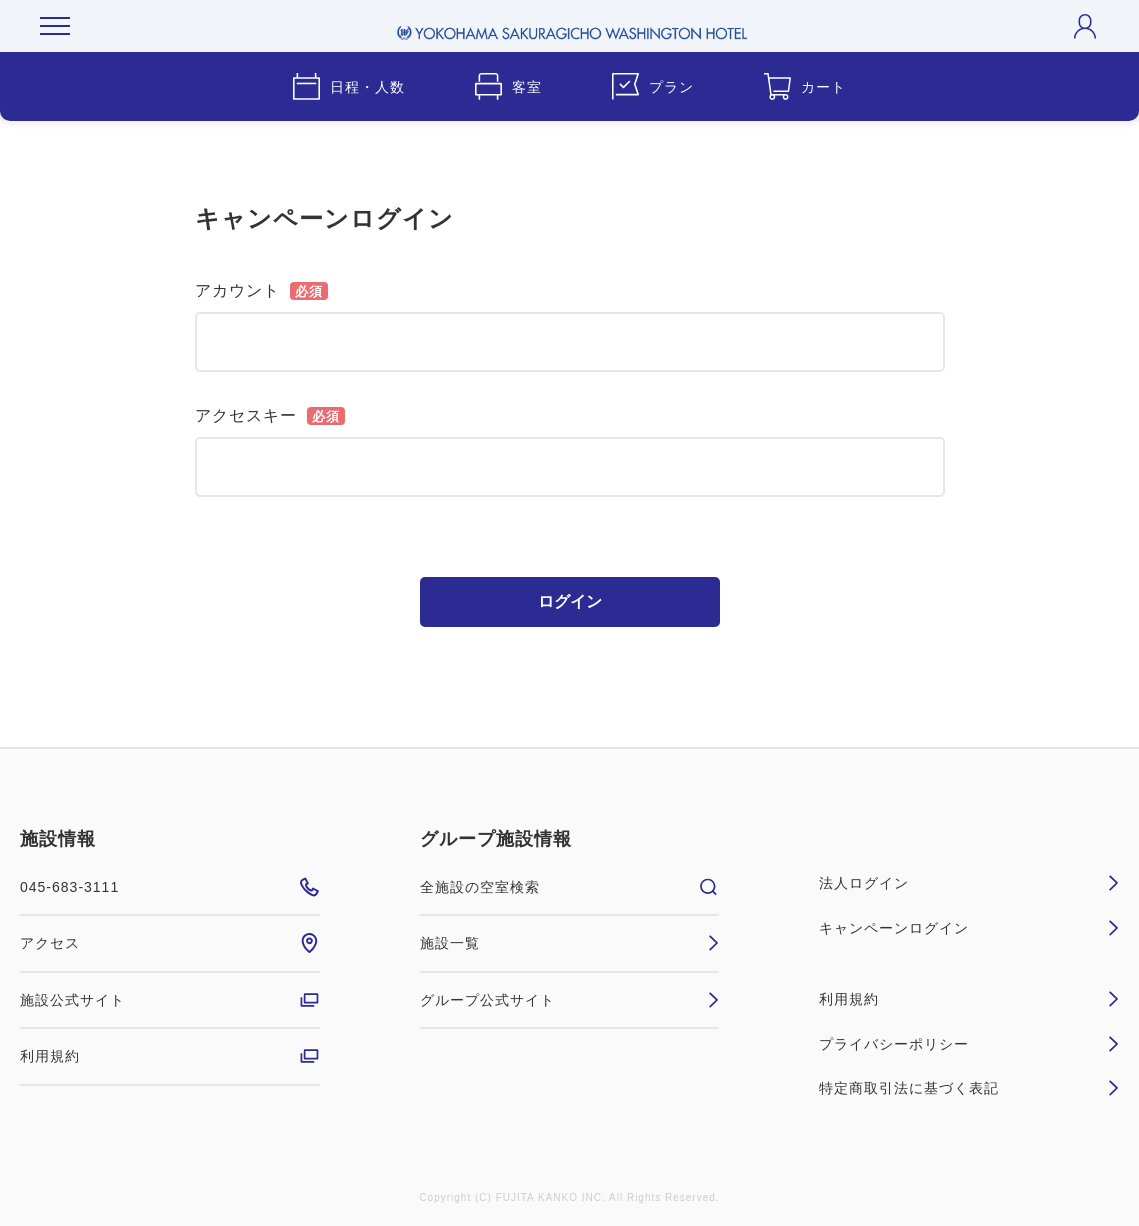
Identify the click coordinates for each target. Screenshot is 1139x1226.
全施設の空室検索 (570, 887)
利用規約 (170, 1056)
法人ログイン (969, 883)
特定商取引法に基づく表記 (969, 1088)
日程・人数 (349, 86)
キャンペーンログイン (969, 928)
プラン (653, 86)
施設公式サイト (170, 1000)
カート (805, 86)
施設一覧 (570, 943)
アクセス (170, 943)
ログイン (570, 601)
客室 (508, 86)
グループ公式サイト (570, 1000)
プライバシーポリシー (969, 1044)
